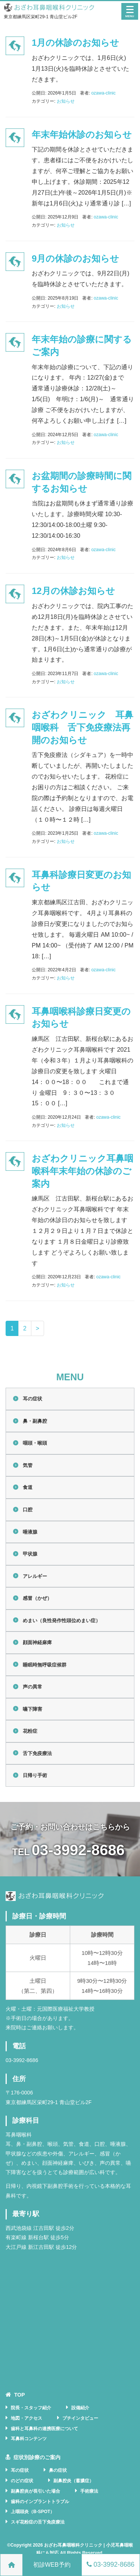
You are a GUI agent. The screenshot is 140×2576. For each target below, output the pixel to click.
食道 (27, 1487)
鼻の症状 (58, 2470)
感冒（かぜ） (37, 1598)
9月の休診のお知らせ (75, 258)
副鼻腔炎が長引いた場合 (35, 2491)
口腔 (27, 1509)
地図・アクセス (26, 2418)
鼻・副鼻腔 (35, 1421)
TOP (19, 2395)
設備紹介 (80, 2407)
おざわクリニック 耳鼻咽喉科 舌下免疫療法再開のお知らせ (82, 727)
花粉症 (30, 1731)
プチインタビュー (80, 2418)
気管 (27, 1465)
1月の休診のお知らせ (75, 43)
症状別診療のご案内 (36, 2457)
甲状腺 (30, 1554)
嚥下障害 (32, 1709)
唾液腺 (30, 1532)
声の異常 (32, 1687)
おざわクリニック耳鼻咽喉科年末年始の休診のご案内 (82, 1170)
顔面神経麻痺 (37, 1642)
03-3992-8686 (78, 1850)
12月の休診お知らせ (73, 591)
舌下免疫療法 (37, 1753)
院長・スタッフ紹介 (31, 2407)
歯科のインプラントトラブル (40, 2501)
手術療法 (89, 2491)
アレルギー (35, 1576)
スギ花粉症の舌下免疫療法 (38, 2522)
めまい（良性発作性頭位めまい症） (61, 1620)
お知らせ (66, 101)
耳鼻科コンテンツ (29, 2438)
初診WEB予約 (52, 2564)
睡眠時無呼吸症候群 (44, 1665)
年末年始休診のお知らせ (82, 135)
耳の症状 (32, 1399)
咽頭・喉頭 (35, 1443)
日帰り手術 (35, 1775)
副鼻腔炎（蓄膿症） (73, 2480)
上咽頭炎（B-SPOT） (33, 2511)
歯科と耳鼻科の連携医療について (44, 2428)
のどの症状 (22, 2480)
